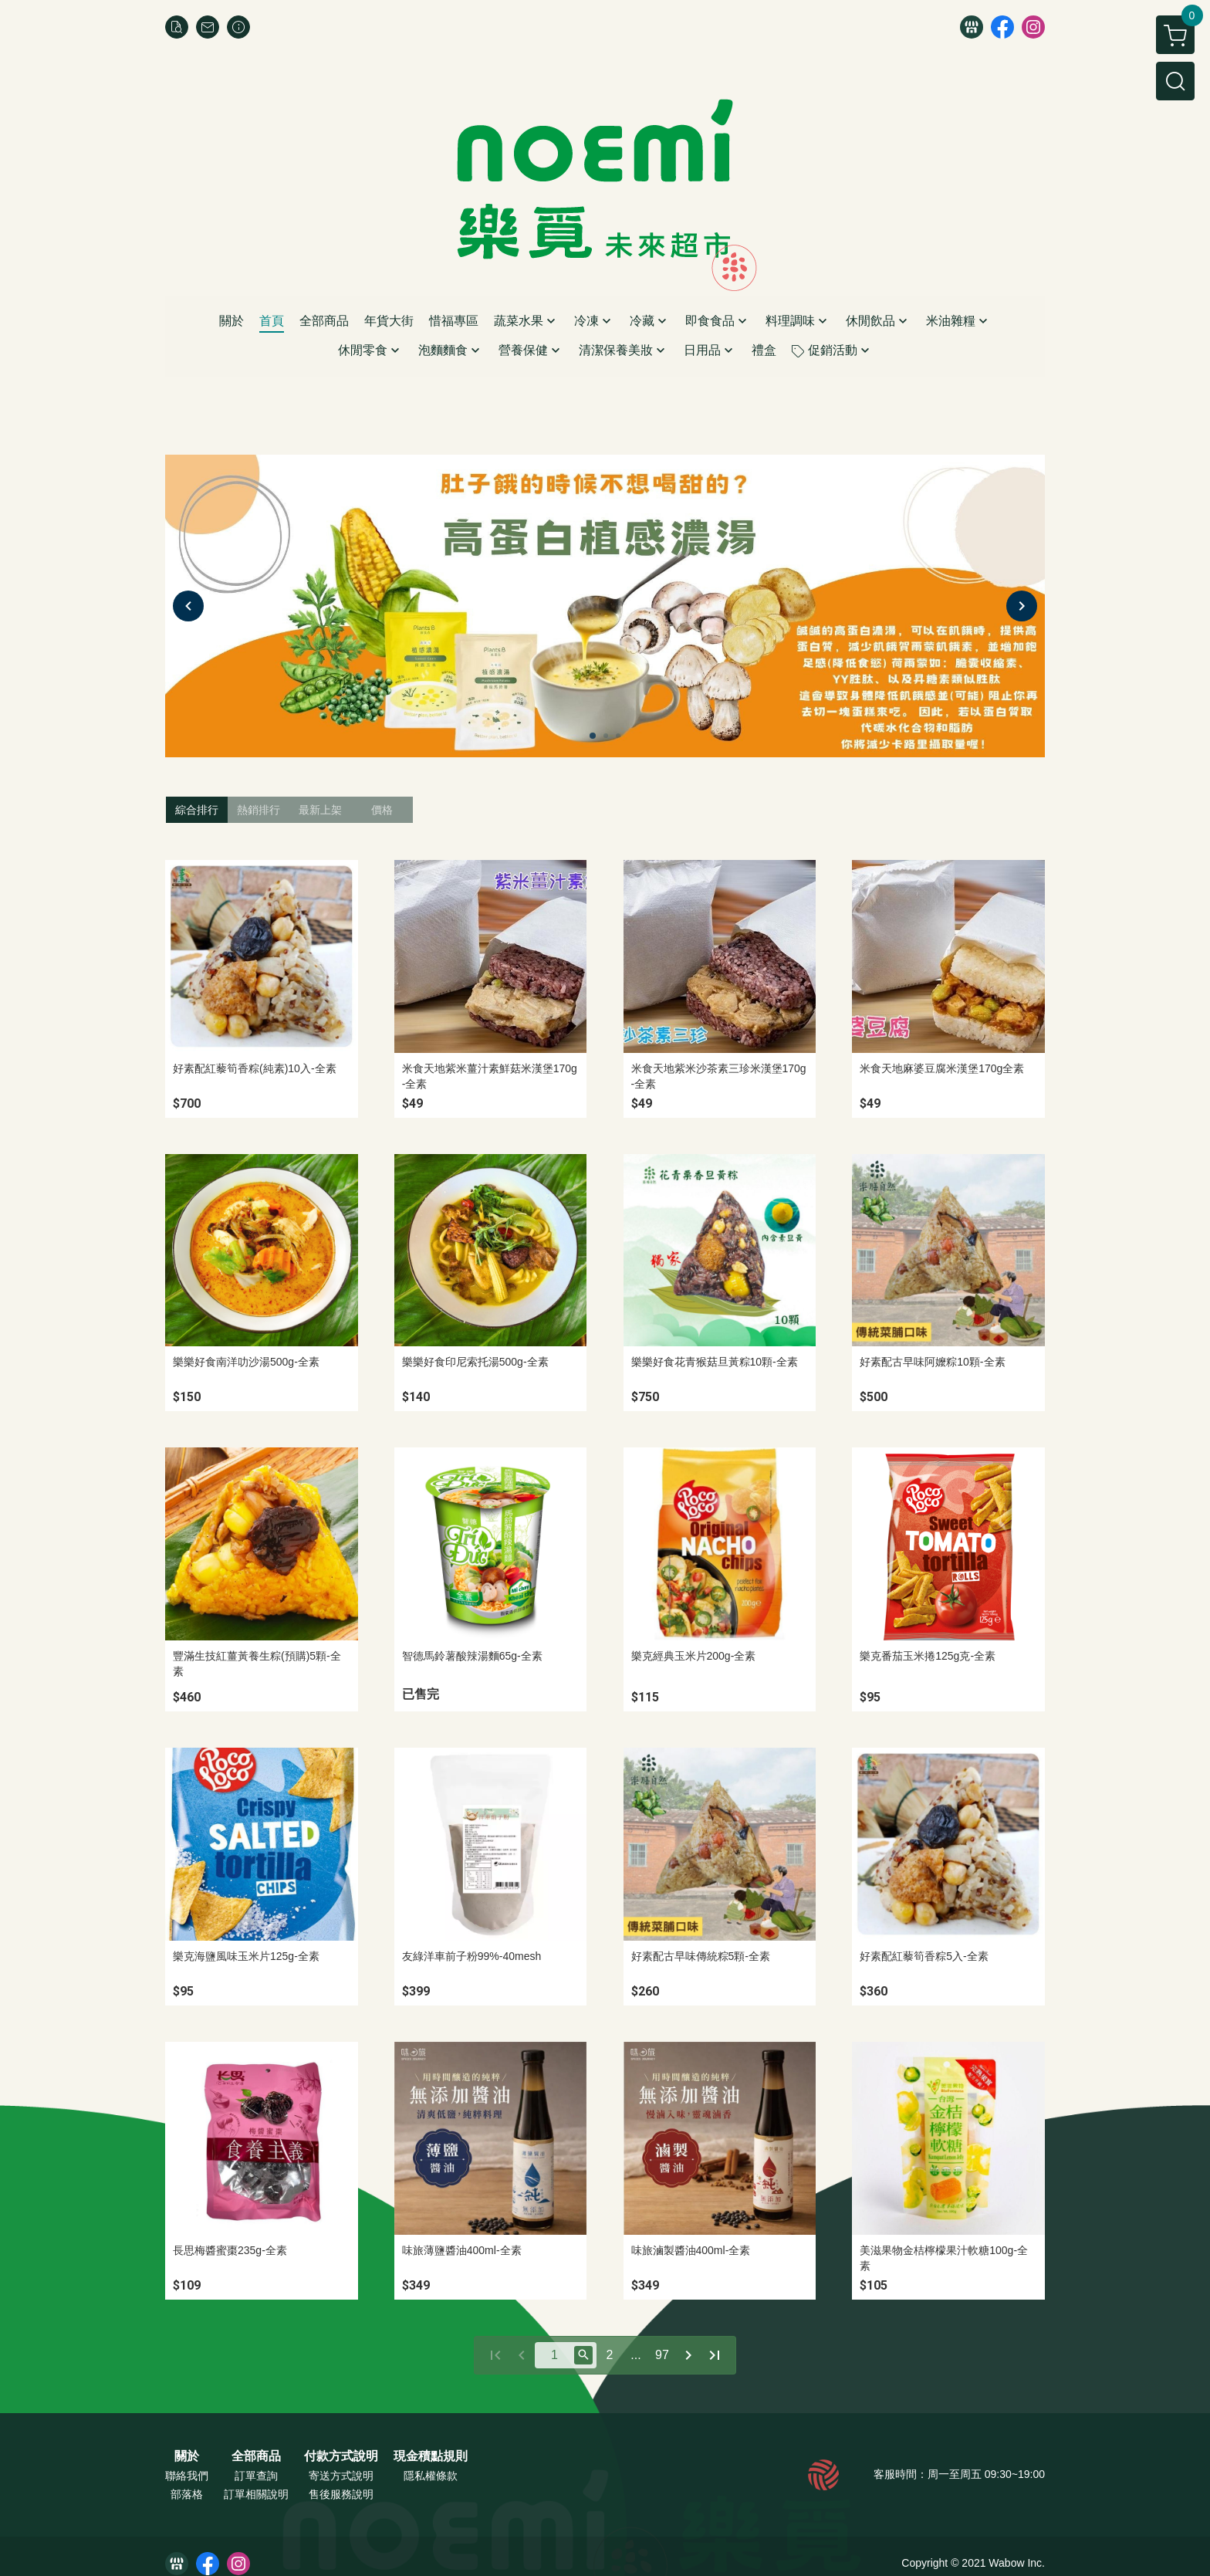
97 (662, 2354)
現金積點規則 (431, 2456)
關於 (186, 2456)
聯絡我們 (186, 2475)
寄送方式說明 (341, 2475)
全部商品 (256, 2456)
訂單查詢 (256, 2475)
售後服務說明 (341, 2494)
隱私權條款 (431, 2475)
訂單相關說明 (256, 2494)
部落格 (187, 2494)
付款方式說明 (341, 2456)
